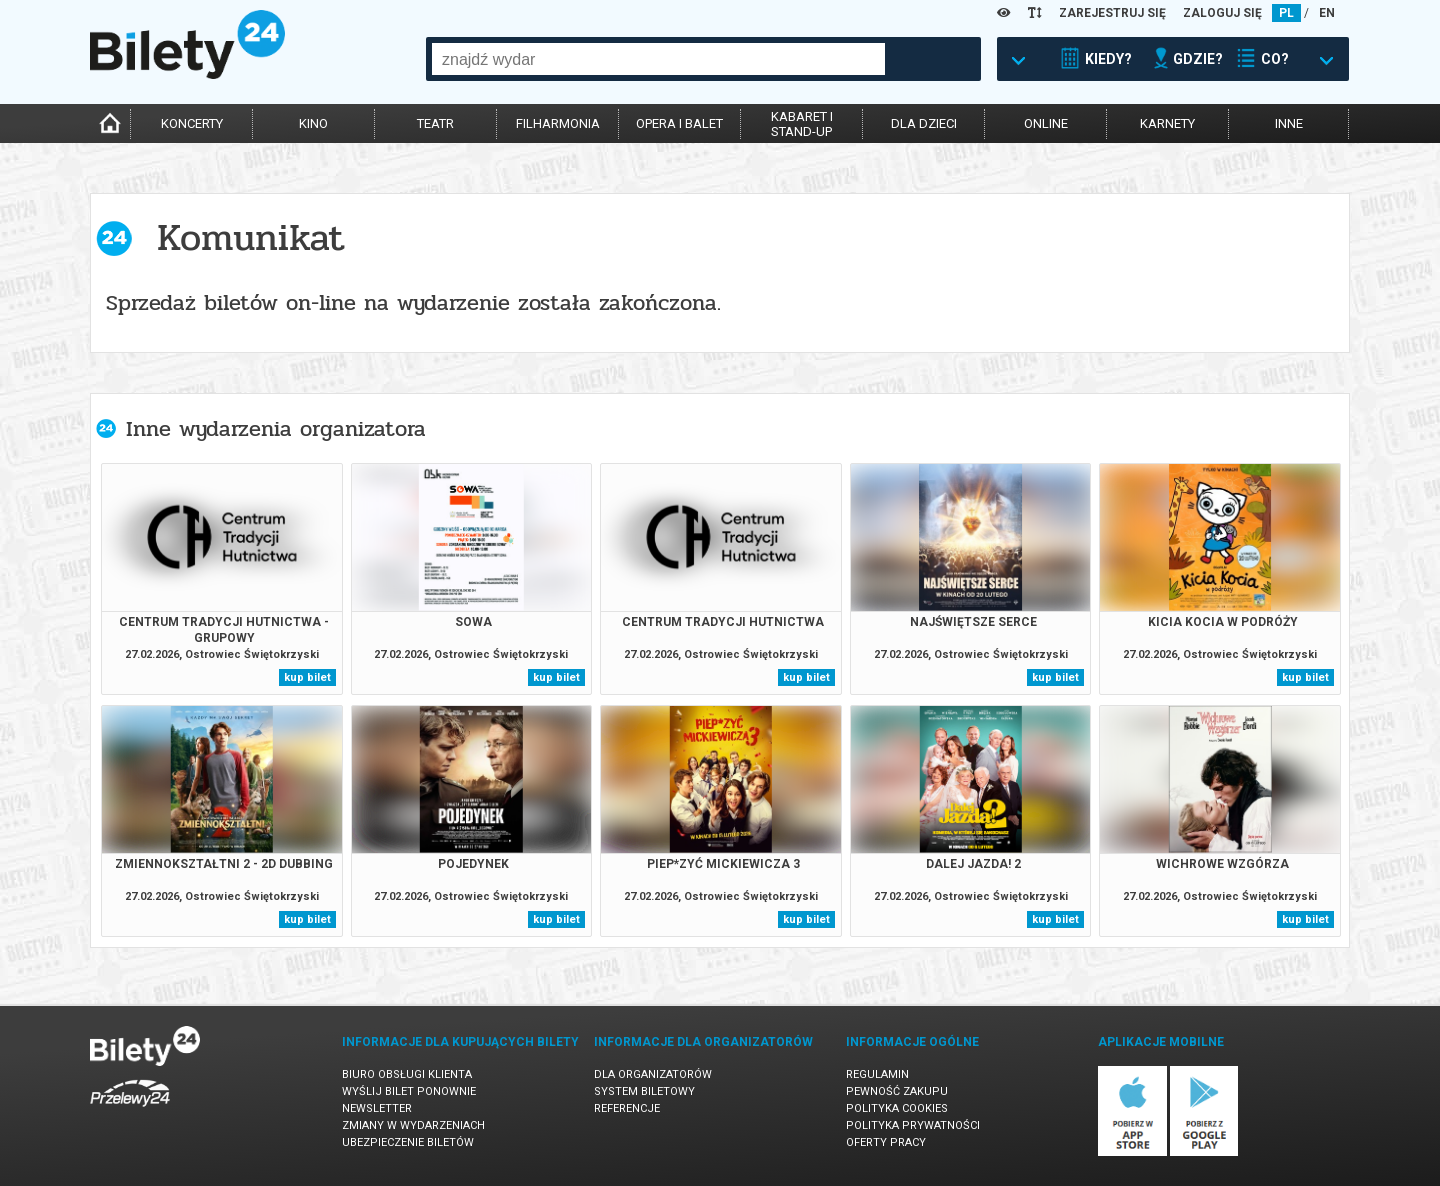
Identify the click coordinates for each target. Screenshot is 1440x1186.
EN (1327, 13)
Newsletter (377, 1108)
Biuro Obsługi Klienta (407, 1074)
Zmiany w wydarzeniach (413, 1125)
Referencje (627, 1108)
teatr (435, 123)
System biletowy (644, 1091)
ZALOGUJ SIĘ (1222, 13)
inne (1289, 123)
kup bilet (307, 677)
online (1046, 123)
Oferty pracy (886, 1142)
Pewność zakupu (897, 1091)
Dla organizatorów (653, 1074)
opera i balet (679, 123)
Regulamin (877, 1074)
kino (313, 123)
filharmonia (558, 123)
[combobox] (658, 59)
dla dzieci (924, 123)
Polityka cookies (897, 1108)
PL (1286, 13)
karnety (1167, 123)
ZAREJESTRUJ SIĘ (1112, 13)
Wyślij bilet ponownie (409, 1091)
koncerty (192, 123)
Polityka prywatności (913, 1125)
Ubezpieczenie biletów (408, 1142)
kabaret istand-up (802, 124)
